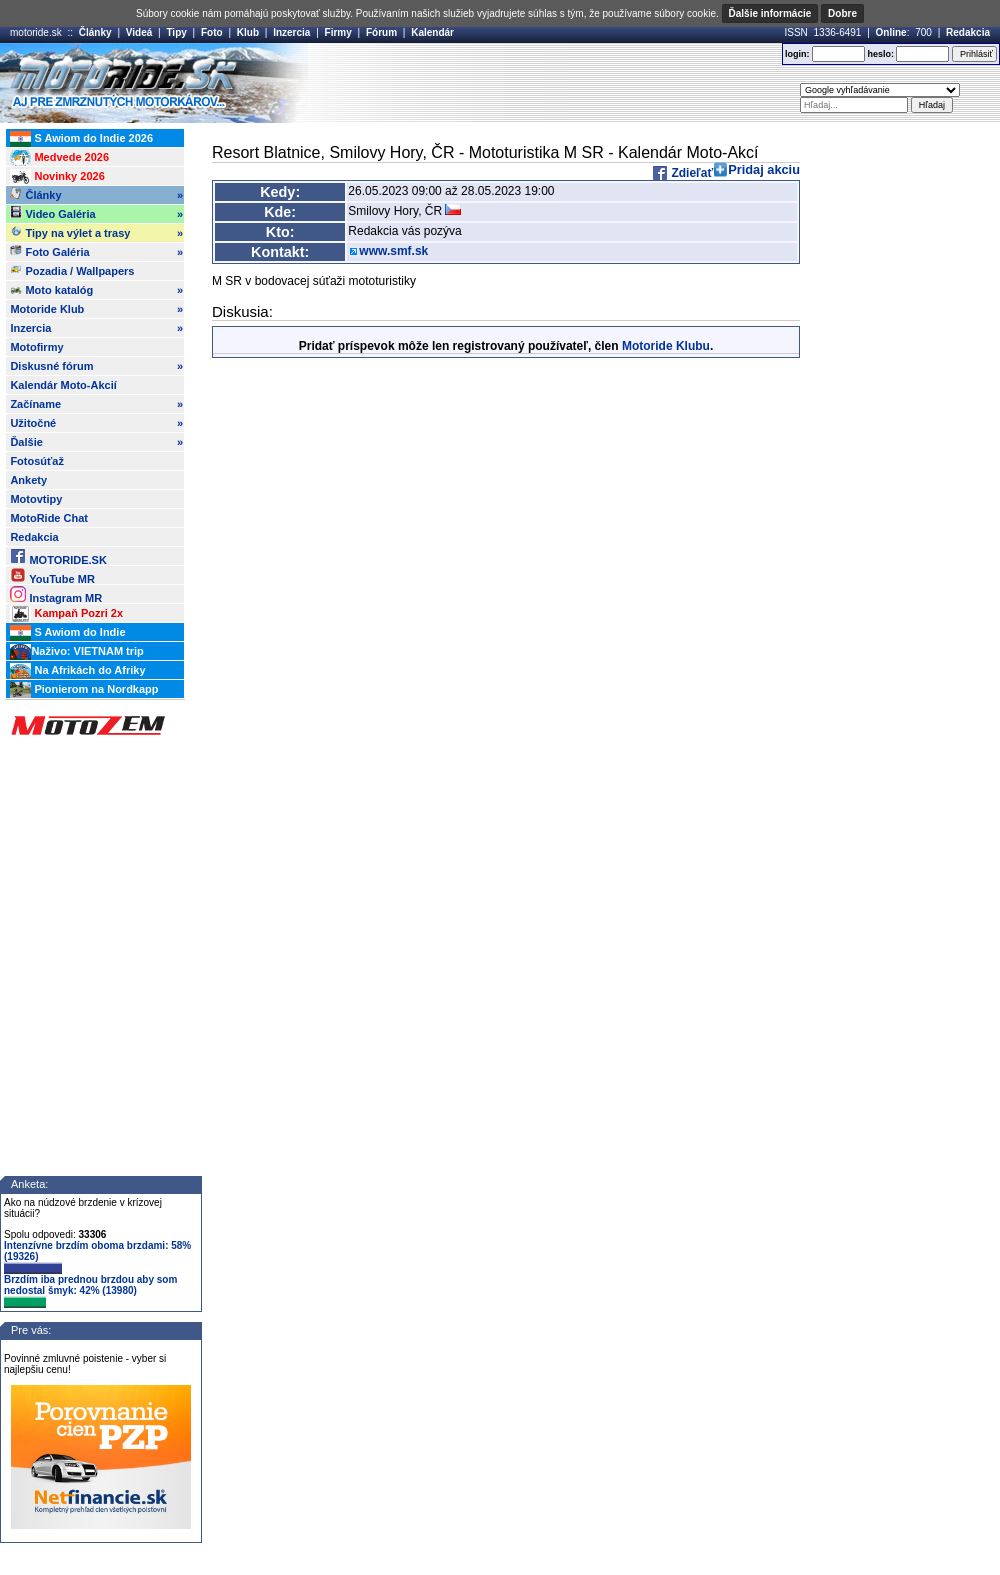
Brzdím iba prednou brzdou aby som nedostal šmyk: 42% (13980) (90, 1291)
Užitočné (96, 423)
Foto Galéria (96, 252)
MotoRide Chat (49, 518)
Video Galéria (96, 214)
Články (95, 32)
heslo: (880, 54)
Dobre (842, 13)
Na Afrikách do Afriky (77, 671)
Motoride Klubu (666, 346)
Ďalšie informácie (770, 13)
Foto (212, 32)
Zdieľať (690, 173)
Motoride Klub (96, 309)
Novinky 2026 (57, 177)
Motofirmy (36, 347)
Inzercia (291, 32)
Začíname (96, 404)
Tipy (176, 32)
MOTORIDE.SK (58, 556)
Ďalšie (96, 442)
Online (891, 32)
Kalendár (432, 32)
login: (797, 54)
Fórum (381, 32)
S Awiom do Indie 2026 (81, 139)
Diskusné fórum (96, 366)
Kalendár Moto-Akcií (63, 385)
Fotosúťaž (37, 461)
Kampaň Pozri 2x (66, 614)
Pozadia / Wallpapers (72, 270)
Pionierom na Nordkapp (84, 690)
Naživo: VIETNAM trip (76, 652)
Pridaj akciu (764, 169)
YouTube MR (52, 575)
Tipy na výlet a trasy (96, 233)
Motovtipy (36, 499)
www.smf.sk (393, 251)
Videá (139, 32)
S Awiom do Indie (67, 633)
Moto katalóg (96, 290)
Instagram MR (56, 594)
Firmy (338, 32)
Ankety (28, 480)
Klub (248, 32)
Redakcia (968, 32)
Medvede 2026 (59, 158)
